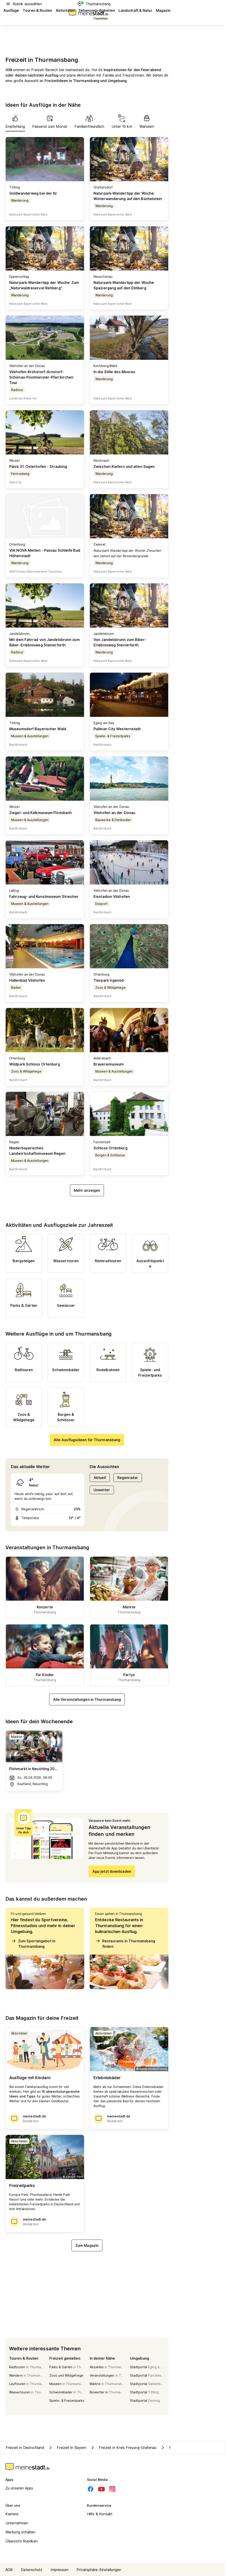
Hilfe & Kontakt (100, 2514)
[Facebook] (90, 2489)
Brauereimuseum (109, 1064)
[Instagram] (112, 2489)
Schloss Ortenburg (110, 1148)
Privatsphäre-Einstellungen (99, 2569)
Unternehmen (16, 2523)
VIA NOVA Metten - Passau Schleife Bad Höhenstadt (44, 553)
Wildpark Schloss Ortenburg (34, 1064)
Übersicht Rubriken (21, 2541)
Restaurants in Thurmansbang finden (125, 1943)
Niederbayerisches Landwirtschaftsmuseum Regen (37, 1151)
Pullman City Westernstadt (117, 729)
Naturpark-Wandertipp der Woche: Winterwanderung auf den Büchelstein (128, 196)
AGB (9, 2569)
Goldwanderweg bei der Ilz (33, 193)
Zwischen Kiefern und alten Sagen (124, 466)
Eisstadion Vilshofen (112, 896)
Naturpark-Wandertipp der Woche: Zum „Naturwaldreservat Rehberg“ (44, 285)
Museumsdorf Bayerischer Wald (37, 729)
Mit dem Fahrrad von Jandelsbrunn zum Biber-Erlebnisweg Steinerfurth (44, 642)
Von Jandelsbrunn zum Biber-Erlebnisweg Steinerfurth (120, 642)
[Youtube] (101, 2489)
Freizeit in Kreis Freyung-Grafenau (123, 2447)
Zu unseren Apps (19, 2488)
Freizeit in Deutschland (25, 2447)
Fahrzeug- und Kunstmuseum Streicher (44, 896)
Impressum (59, 2569)
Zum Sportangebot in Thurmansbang (33, 1943)
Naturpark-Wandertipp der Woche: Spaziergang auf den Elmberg (124, 285)
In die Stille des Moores (114, 372)
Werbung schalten (20, 2532)
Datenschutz (31, 2569)
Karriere (11, 2514)
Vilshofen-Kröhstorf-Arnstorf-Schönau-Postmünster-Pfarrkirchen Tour (41, 377)
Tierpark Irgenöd (109, 980)
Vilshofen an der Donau (114, 812)
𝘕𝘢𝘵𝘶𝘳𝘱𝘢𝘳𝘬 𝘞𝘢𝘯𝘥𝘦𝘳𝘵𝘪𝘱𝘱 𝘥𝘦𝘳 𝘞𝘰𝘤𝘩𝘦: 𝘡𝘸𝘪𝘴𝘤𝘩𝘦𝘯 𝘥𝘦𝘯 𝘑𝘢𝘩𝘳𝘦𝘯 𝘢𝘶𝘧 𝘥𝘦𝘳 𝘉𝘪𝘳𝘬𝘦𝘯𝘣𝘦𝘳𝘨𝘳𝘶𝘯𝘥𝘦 (127, 553)
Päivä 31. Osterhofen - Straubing (38, 466)
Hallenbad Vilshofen (27, 980)
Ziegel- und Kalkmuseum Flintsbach (40, 812)
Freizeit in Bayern (67, 2447)
